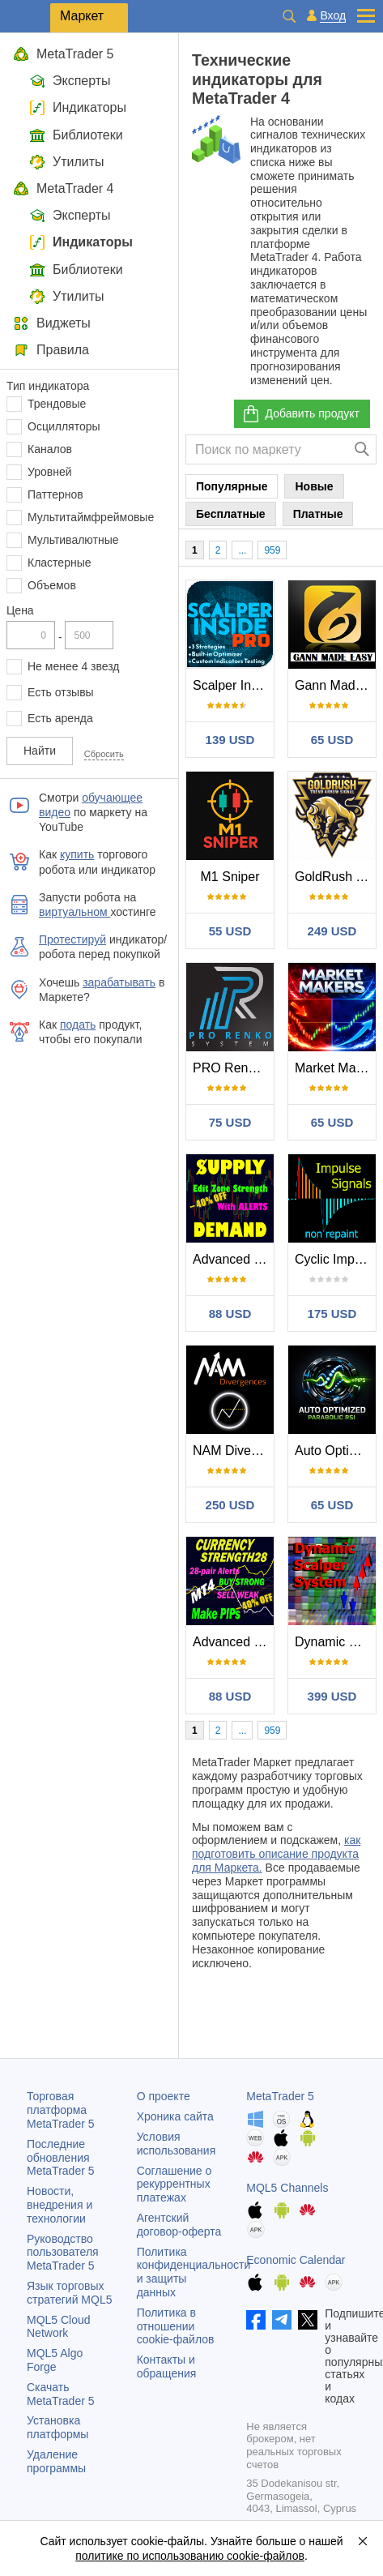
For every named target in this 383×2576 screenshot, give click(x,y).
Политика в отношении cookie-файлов (176, 2326)
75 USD (230, 1122)
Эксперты (70, 80)
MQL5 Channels (287, 2187)
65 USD (332, 740)
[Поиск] (362, 449)
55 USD (230, 931)
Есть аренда (60, 718)
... (242, 550)
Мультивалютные (73, 539)
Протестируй (72, 939)
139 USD (230, 740)
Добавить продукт (300, 414)
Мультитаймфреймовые (91, 517)
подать (78, 1024)
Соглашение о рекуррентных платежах (174, 2184)
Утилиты (66, 161)
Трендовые (57, 403)
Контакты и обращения (167, 2366)
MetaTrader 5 (63, 54)
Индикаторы (77, 107)
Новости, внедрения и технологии (59, 2204)
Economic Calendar (295, 2259)
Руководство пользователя (63, 2252)
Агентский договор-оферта (179, 2224)
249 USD (332, 931)
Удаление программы (56, 2461)
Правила (51, 349)
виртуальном (74, 911)
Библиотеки (76, 135)
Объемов (52, 585)
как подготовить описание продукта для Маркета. (276, 1854)
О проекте (163, 2096)
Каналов (50, 449)
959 (272, 550)
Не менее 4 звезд (74, 666)
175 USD (332, 1313)
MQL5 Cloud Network (59, 2326)
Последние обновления (61, 2157)
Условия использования (176, 2143)
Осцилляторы (64, 426)
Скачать (61, 2394)
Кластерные (59, 562)
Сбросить (104, 754)
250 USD (230, 1505)
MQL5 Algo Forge (55, 2360)
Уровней (50, 471)
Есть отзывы (61, 692)
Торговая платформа (61, 2110)
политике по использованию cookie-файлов (189, 2555)
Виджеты (52, 323)
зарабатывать (119, 982)
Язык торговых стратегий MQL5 (69, 2292)
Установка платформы (57, 2427)
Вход (333, 16)
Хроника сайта (175, 2116)
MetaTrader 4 (63, 188)
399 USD (332, 1696)
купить (77, 854)
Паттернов (55, 494)
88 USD (230, 1313)
